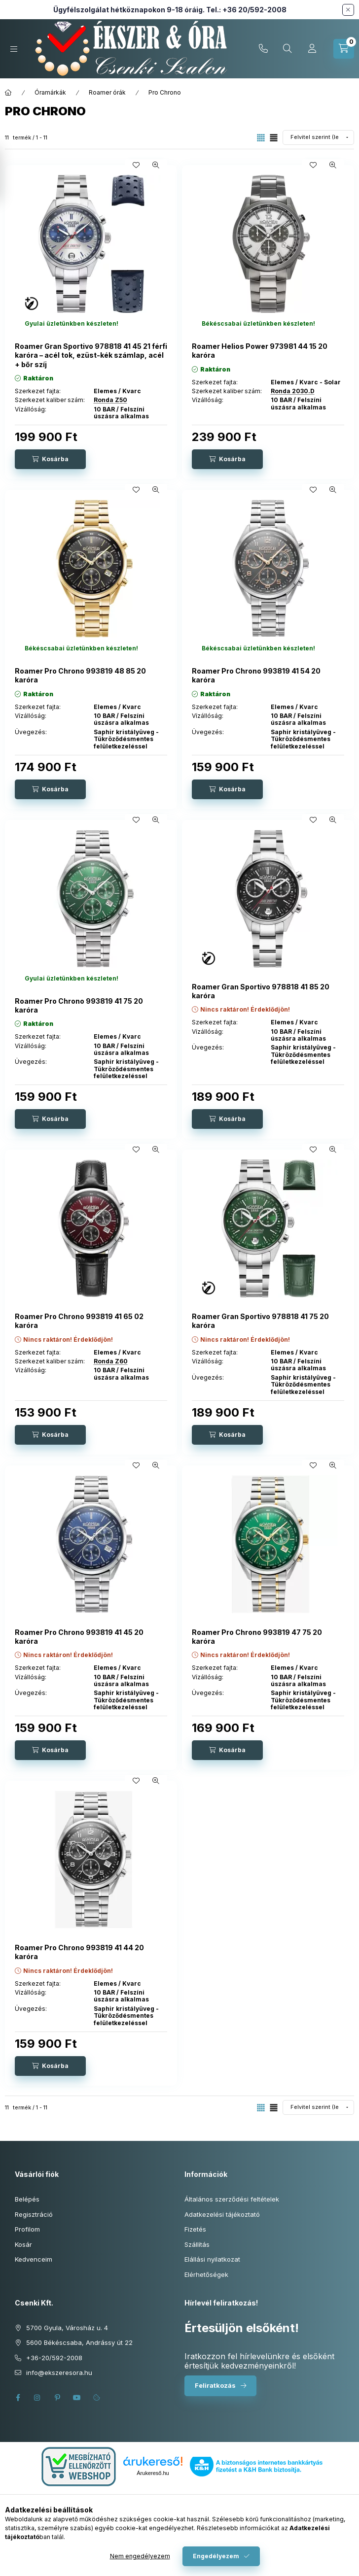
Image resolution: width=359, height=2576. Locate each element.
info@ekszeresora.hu (59, 2372)
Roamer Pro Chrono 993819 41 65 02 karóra (79, 1320)
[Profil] (312, 49)
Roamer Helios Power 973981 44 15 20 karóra (259, 350)
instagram (37, 2397)
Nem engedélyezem (140, 2556)
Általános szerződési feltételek (231, 2199)
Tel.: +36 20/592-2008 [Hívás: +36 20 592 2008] (246, 9)
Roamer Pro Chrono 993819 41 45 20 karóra (79, 1636)
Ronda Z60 (111, 1361)
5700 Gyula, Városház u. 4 (67, 2328)
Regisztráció (34, 2214)
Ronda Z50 (110, 400)
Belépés (27, 2199)
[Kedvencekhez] (136, 165)
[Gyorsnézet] (156, 165)
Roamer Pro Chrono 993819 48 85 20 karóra (80, 675)
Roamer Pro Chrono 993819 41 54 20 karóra (256, 675)
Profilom (27, 2229)
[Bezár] (348, 10)
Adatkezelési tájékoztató (222, 2214)
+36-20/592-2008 (263, 49)
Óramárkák (50, 92)
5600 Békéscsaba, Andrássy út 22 (79, 2342)
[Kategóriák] (14, 49)
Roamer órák (107, 92)
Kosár (23, 2244)
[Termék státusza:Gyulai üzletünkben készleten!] (71, 323)
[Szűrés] (10, 174)
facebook (18, 2397)
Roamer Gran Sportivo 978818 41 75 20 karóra (260, 1320)
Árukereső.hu (153, 2473)
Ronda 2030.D (293, 391)
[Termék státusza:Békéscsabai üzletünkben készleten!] (258, 323)
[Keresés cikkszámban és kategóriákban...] (287, 49)
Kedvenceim (33, 2259)
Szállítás (197, 2244)
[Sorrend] (318, 137)
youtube (77, 2397)
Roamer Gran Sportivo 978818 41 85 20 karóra (260, 991)
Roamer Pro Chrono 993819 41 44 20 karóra (79, 1952)
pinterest (57, 2397)
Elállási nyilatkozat (212, 2259)
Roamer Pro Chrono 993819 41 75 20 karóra (79, 1005)
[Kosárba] (50, 459)
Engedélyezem (216, 2556)
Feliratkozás (215, 2385)
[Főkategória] (8, 92)
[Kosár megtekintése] (343, 49)
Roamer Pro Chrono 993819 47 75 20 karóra (257, 1636)
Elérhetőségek (206, 2274)
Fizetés (195, 2229)
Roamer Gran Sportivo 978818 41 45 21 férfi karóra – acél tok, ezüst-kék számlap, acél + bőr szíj (91, 355)
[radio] (274, 137)
